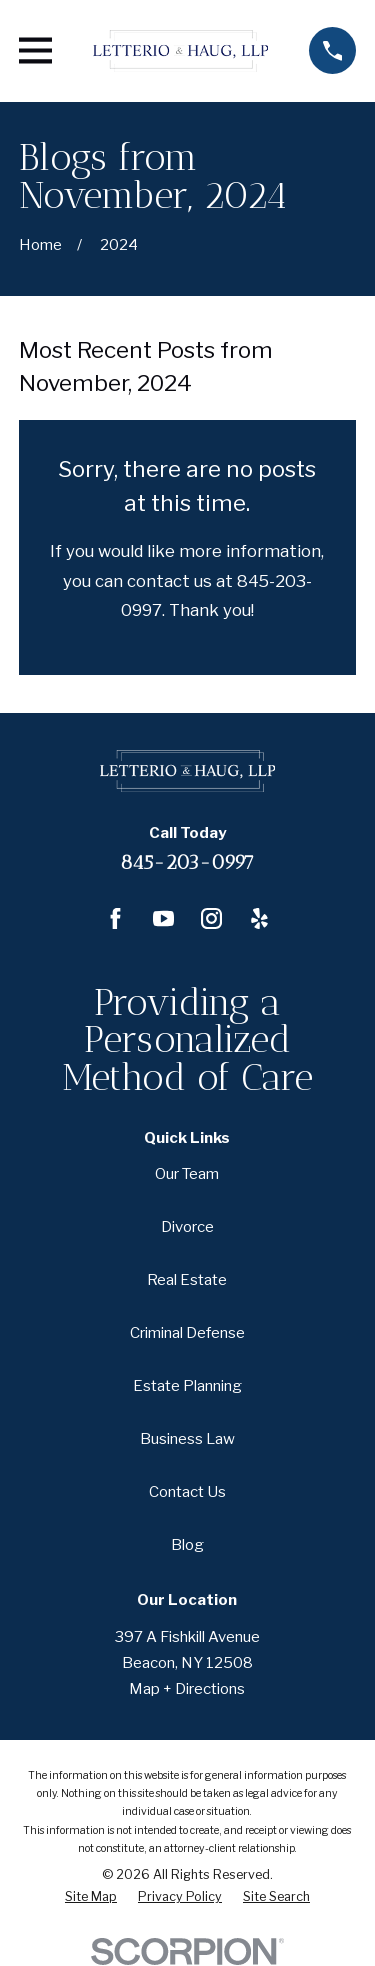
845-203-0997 (187, 862)
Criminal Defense (187, 1333)
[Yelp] (259, 918)
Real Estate (187, 1280)
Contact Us (187, 1492)
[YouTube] (163, 918)
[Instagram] (211, 918)
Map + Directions (187, 1689)
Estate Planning (187, 1386)
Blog (187, 1545)
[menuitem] (91, 1897)
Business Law (187, 1439)
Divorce (187, 1227)
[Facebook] (115, 918)
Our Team (187, 1174)
